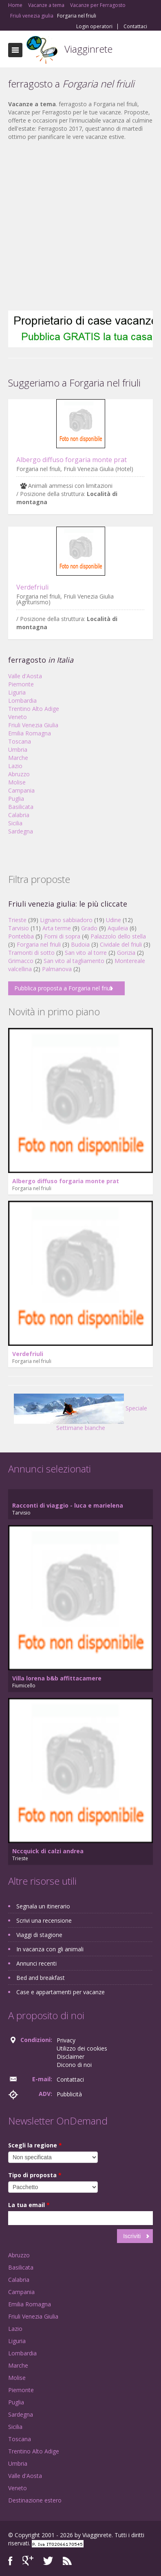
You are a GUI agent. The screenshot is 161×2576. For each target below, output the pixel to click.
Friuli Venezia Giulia (33, 725)
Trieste (17, 920)
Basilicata (20, 807)
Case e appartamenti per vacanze (60, 1992)
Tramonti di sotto (31, 952)
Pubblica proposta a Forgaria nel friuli (63, 988)
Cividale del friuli (121, 944)
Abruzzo (19, 774)
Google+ (27, 2561)
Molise (17, 782)
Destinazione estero (35, 2500)
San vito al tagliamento (74, 961)
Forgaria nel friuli (39, 944)
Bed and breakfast (40, 1978)
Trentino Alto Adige (33, 709)
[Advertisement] (76, 225)
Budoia (80, 944)
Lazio (15, 766)
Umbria (17, 749)
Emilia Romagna (29, 733)
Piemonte (21, 684)
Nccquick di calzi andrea (48, 1851)
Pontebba (21, 936)
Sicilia (15, 823)
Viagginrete (88, 49)
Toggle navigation (15, 50)
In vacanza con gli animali (50, 1949)
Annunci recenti (36, 1963)
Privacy (66, 2040)
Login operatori (94, 26)
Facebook (10, 2561)
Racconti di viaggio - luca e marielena (67, 1505)
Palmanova (57, 969)
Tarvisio (18, 928)
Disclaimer (70, 2056)
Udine (113, 920)
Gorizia (126, 952)
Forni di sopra (62, 936)
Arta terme (56, 928)
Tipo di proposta (35, 2175)
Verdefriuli (32, 587)
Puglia (16, 798)
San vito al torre (86, 952)
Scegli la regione (35, 2145)
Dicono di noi (74, 2065)
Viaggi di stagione (39, 1935)
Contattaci (135, 26)
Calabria (18, 815)
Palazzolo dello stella (118, 936)
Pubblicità (69, 2094)
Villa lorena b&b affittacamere (56, 1678)
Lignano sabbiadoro (66, 920)
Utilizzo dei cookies (82, 2048)
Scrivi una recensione (44, 1920)
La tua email (29, 2205)
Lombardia (22, 700)
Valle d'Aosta (25, 676)
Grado (89, 928)
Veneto (17, 717)
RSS (67, 2561)
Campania (21, 790)
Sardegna (20, 831)
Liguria (17, 692)
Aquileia (118, 928)
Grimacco (20, 961)
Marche (18, 758)
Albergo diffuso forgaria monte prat (71, 459)
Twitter (48, 2561)
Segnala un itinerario (43, 1906)
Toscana (19, 741)
